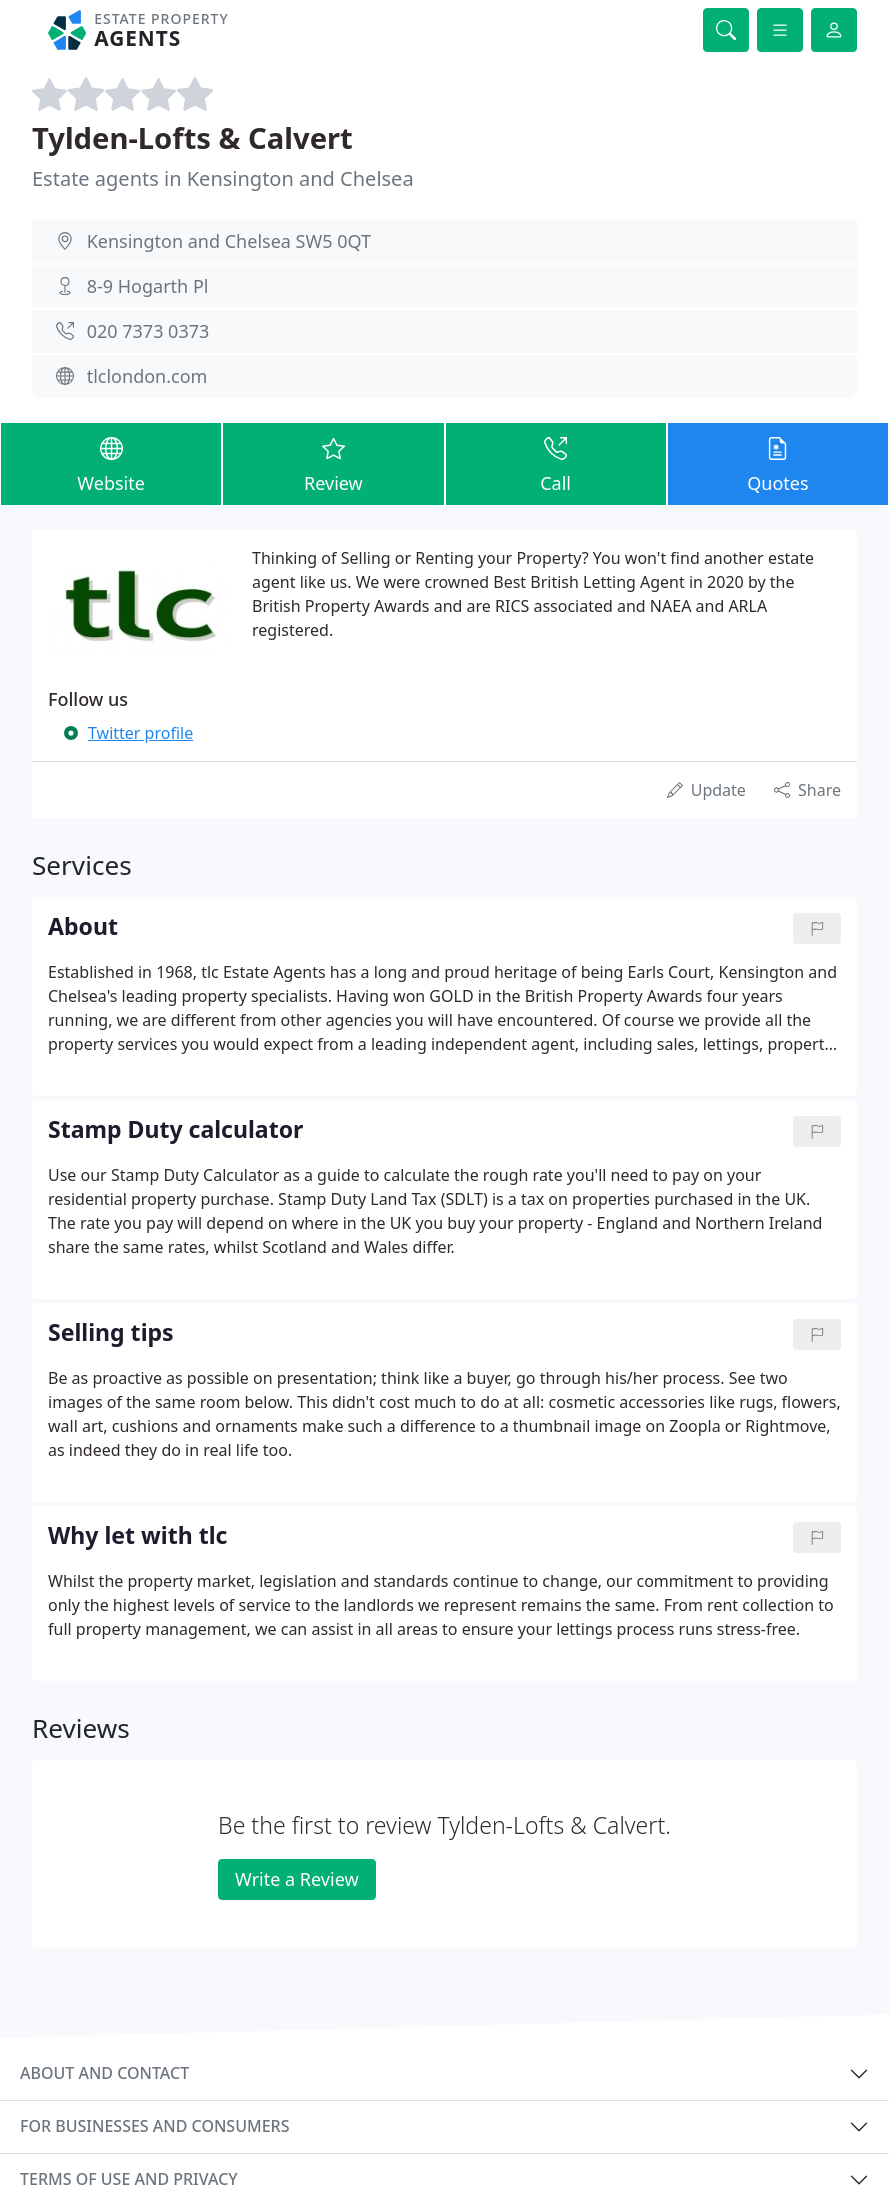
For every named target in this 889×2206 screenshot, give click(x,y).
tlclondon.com (147, 376)
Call (556, 463)
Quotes (778, 463)
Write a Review (296, 1879)
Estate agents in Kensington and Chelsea (223, 178)
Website (111, 463)
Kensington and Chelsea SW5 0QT (229, 241)
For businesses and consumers (154, 2126)
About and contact (104, 2073)
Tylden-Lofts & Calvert (192, 138)
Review (333, 463)
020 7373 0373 (148, 331)
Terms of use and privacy (129, 2179)
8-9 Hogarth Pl (148, 286)
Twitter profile (140, 733)
